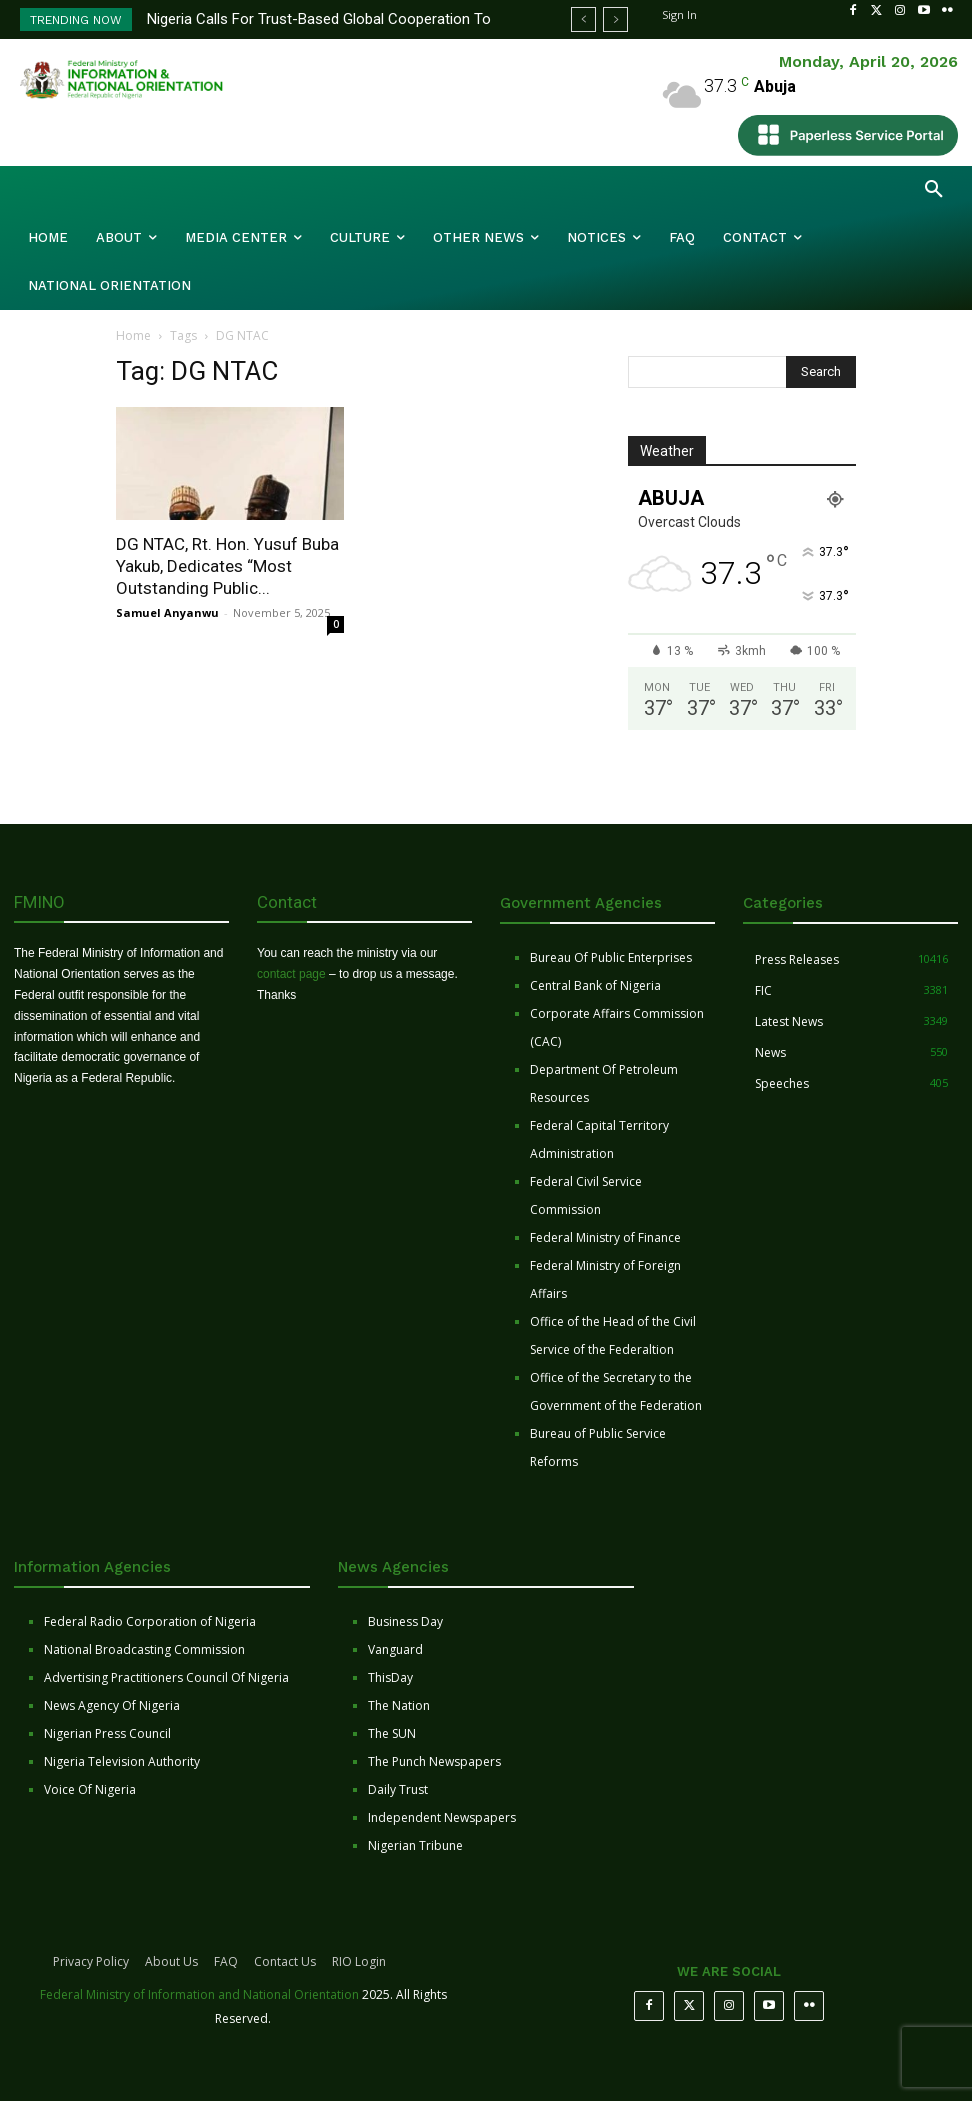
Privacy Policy (91, 1961)
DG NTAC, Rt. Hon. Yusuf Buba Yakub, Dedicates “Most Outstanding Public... (227, 566)
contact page (291, 974)
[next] (615, 19)
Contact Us (285, 1961)
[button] (934, 190)
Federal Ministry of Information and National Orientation (199, 1994)
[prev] (583, 19)
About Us (171, 1961)
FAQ (226, 1961)
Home (133, 335)
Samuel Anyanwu (167, 612)
